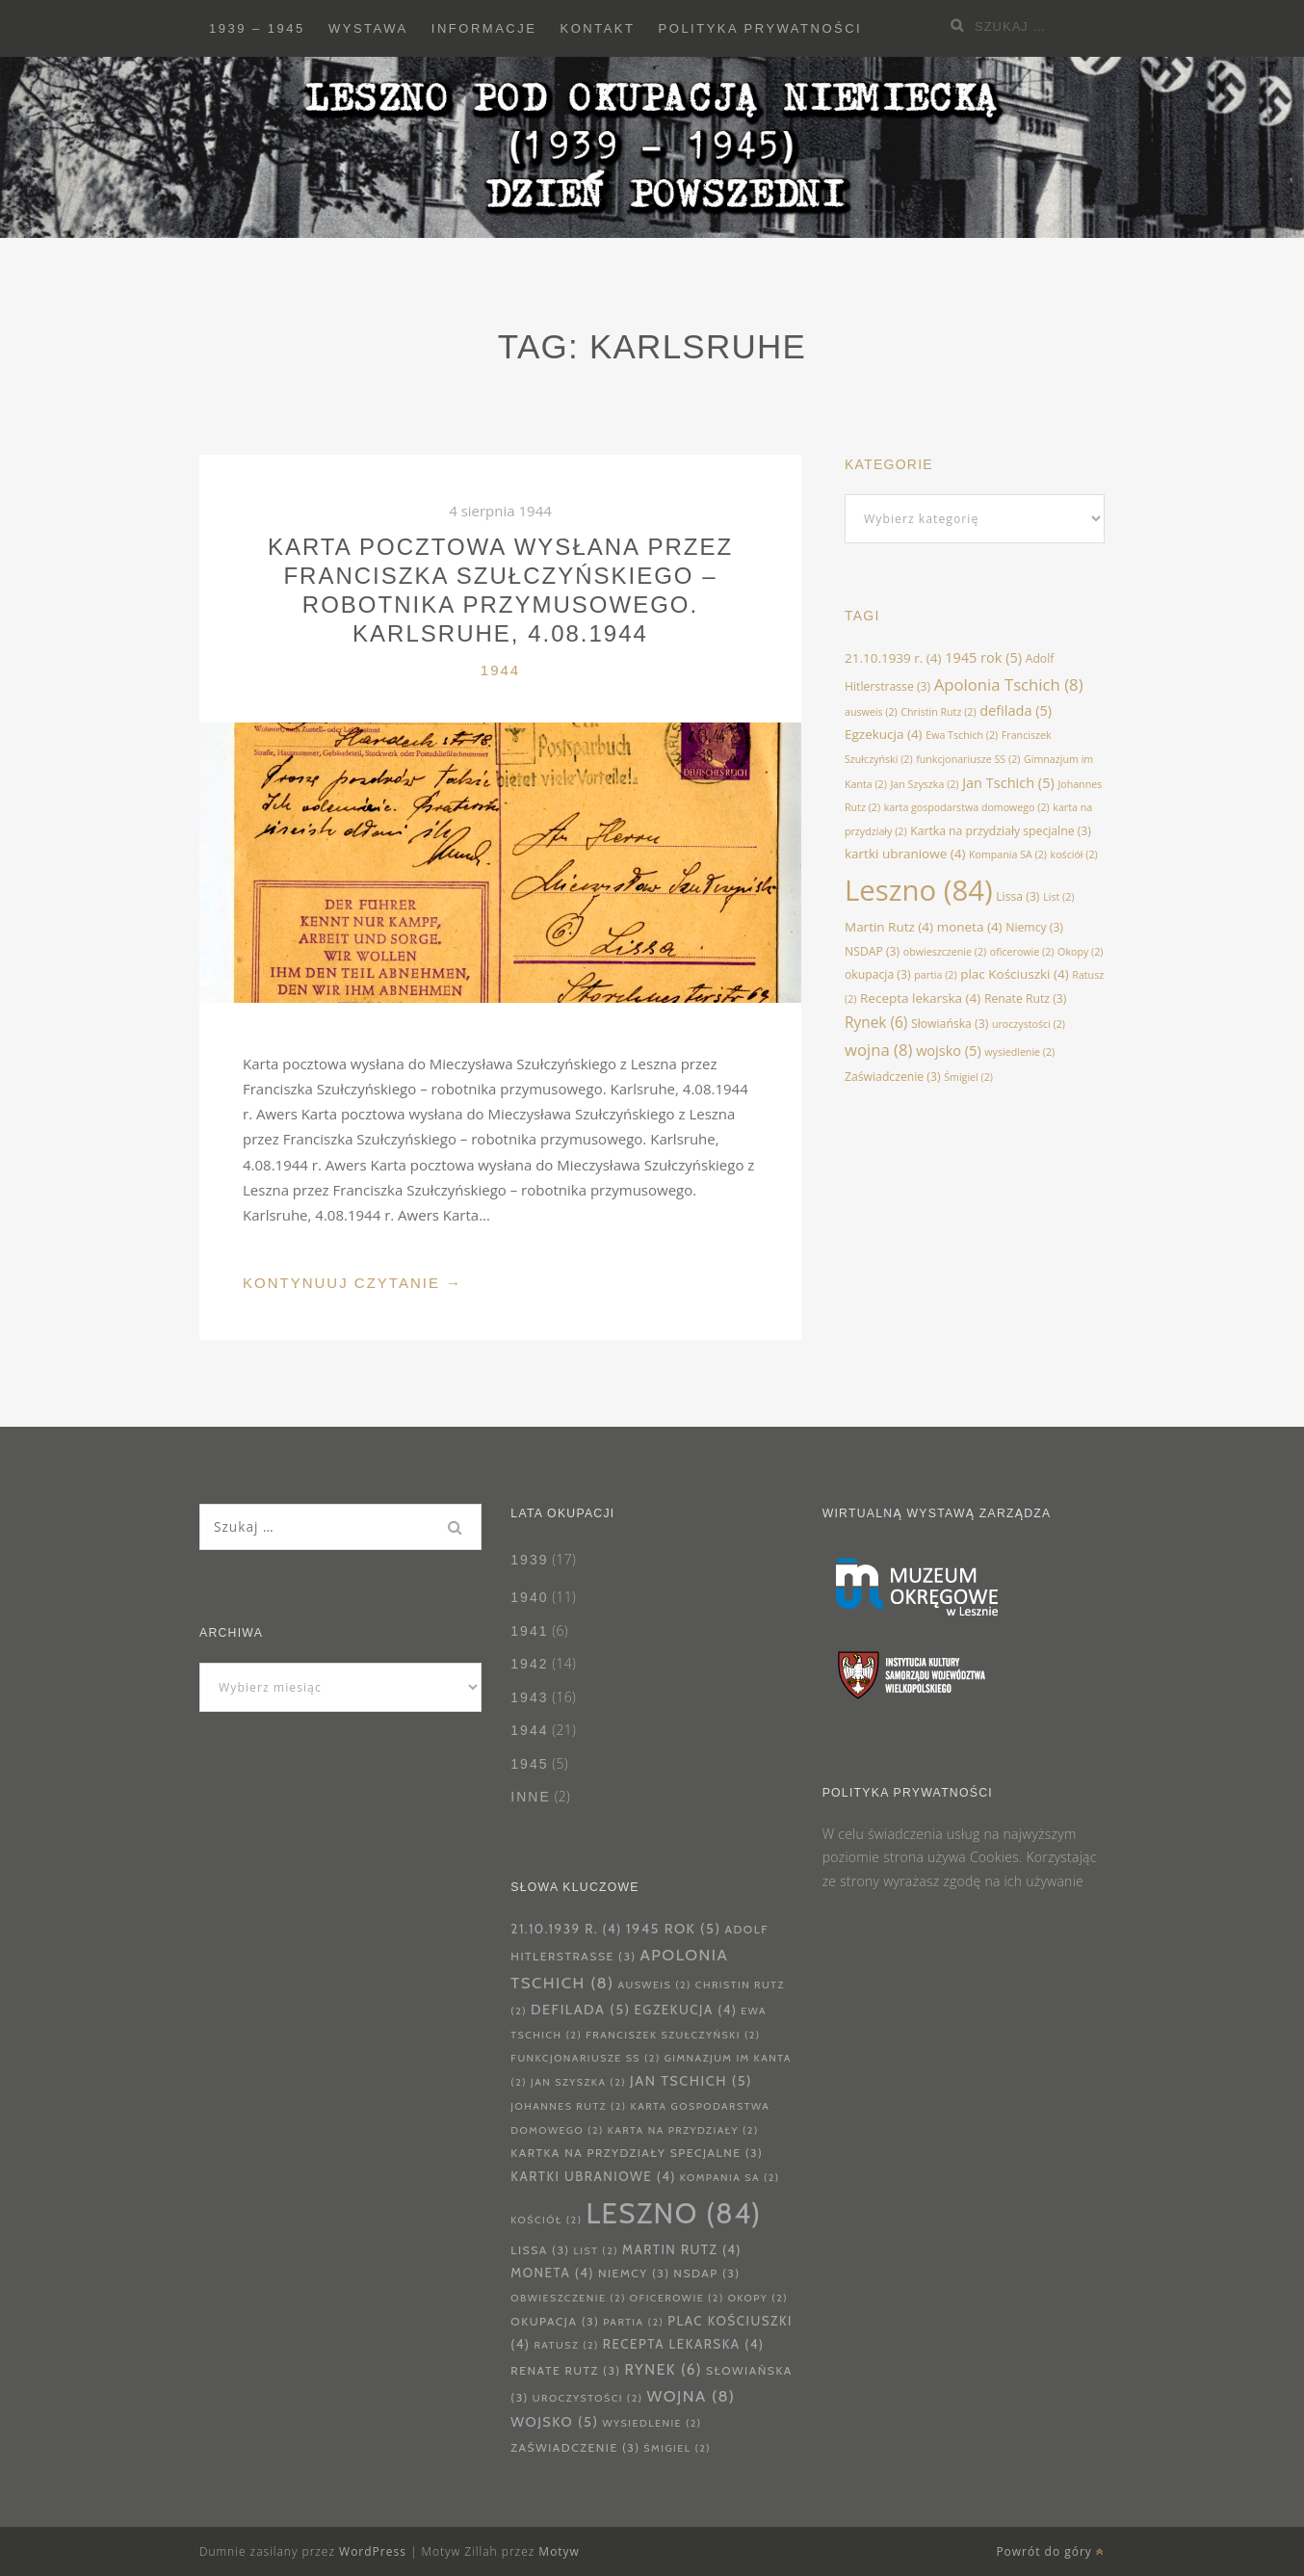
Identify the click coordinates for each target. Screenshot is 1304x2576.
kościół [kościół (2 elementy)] (1074, 854)
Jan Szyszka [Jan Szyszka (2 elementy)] (925, 784)
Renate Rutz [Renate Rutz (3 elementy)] (1025, 998)
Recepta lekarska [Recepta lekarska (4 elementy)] (920, 998)
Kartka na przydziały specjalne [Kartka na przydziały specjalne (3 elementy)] (1000, 831)
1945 (529, 1764)
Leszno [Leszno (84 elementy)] (919, 890)
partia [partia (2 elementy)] (935, 975)
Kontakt (598, 28)
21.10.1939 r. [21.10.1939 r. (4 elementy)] (893, 658)
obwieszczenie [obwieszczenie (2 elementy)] (944, 952)
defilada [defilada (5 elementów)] (1015, 710)
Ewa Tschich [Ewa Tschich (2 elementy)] (962, 735)
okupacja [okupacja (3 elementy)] (878, 974)
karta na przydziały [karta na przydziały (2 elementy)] (683, 2130)
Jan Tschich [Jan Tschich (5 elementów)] (1008, 782)
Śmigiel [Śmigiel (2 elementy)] (968, 1077)
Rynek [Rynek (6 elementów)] (876, 1022)
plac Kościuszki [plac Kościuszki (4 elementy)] (1014, 974)
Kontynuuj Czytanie (352, 1283)
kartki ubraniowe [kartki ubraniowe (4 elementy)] (905, 853)
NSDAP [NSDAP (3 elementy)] (872, 951)
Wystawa (368, 28)
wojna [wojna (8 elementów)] (878, 1049)
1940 (529, 1597)
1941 (529, 1631)
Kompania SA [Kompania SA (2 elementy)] (1008, 854)
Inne (530, 1796)
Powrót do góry (1050, 2551)
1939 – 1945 (257, 28)
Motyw (559, 2551)
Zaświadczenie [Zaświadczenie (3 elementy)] (893, 1076)
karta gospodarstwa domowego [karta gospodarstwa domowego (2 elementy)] (967, 807)
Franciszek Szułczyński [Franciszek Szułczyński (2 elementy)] (673, 2035)
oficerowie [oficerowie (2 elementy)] (1022, 952)
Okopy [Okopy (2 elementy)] (1080, 952)
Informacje (484, 28)
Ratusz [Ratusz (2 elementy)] (566, 2345)
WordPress (372, 2551)
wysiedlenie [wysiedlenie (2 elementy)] (1019, 1052)
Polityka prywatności (761, 28)
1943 (529, 1697)
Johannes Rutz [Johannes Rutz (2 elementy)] (568, 2106)
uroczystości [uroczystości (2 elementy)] (1028, 1024)
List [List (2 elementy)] (1058, 897)
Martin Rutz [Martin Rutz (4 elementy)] (889, 926)
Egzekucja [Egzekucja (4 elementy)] (884, 734)
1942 (529, 1663)
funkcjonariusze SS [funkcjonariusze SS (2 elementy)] (968, 759)
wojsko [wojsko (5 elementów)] (948, 1050)
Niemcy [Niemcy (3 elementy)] (1034, 927)
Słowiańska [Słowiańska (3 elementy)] (949, 1023)
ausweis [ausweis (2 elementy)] (871, 712)
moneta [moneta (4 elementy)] (970, 926)
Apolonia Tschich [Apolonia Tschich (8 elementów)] (1008, 684)
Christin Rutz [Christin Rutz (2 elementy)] (938, 712)
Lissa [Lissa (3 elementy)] (1017, 896)
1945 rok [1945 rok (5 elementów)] (983, 657)
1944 (500, 670)
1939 (529, 1559)
